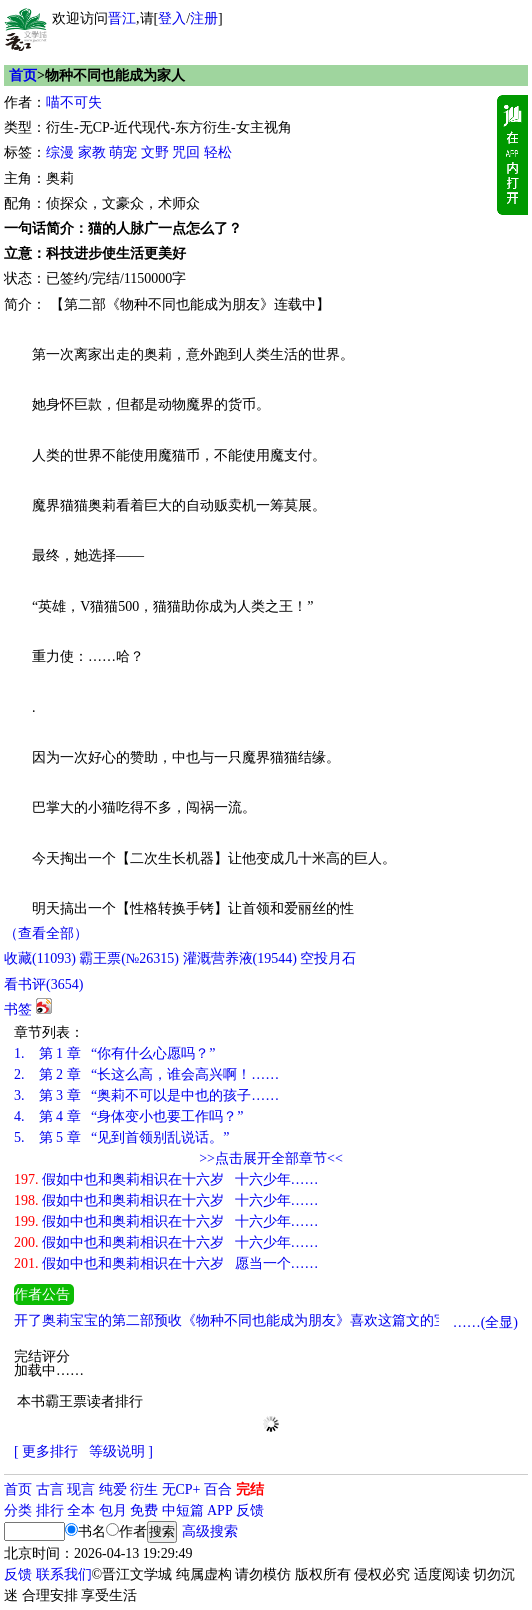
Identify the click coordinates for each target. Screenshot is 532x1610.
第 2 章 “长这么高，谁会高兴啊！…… (146, 1074)
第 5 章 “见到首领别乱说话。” (121, 1137)
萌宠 (123, 152)
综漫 (60, 152)
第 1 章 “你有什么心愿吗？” (114, 1053)
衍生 (144, 1489)
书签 (18, 1009)
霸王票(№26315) (129, 958)
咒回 (186, 152)
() (40, 958)
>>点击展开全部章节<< (271, 1158)
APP (220, 1510)
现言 (81, 1489)
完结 (250, 1489)
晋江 (122, 18)
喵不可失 (74, 102)
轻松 (218, 152)
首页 (23, 75)
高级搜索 (210, 1531)
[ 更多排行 (46, 1451)
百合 (218, 1489)
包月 (113, 1510)
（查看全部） (46, 933)
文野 (155, 152)
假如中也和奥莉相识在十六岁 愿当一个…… (166, 1263)
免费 (144, 1510)
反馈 (250, 1510)
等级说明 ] (121, 1451)
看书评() (43, 984)
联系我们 (64, 1574)
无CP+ (181, 1489)
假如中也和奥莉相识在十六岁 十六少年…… (166, 1179)
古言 (50, 1489)
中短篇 (183, 1510)
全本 (81, 1510)
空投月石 (328, 958)
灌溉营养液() (240, 958)
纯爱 (113, 1489)
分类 (18, 1510)
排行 (50, 1510)
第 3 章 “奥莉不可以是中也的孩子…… (146, 1095)
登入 (172, 18)
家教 (92, 152)
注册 (204, 18)
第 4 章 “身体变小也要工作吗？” (128, 1116)
